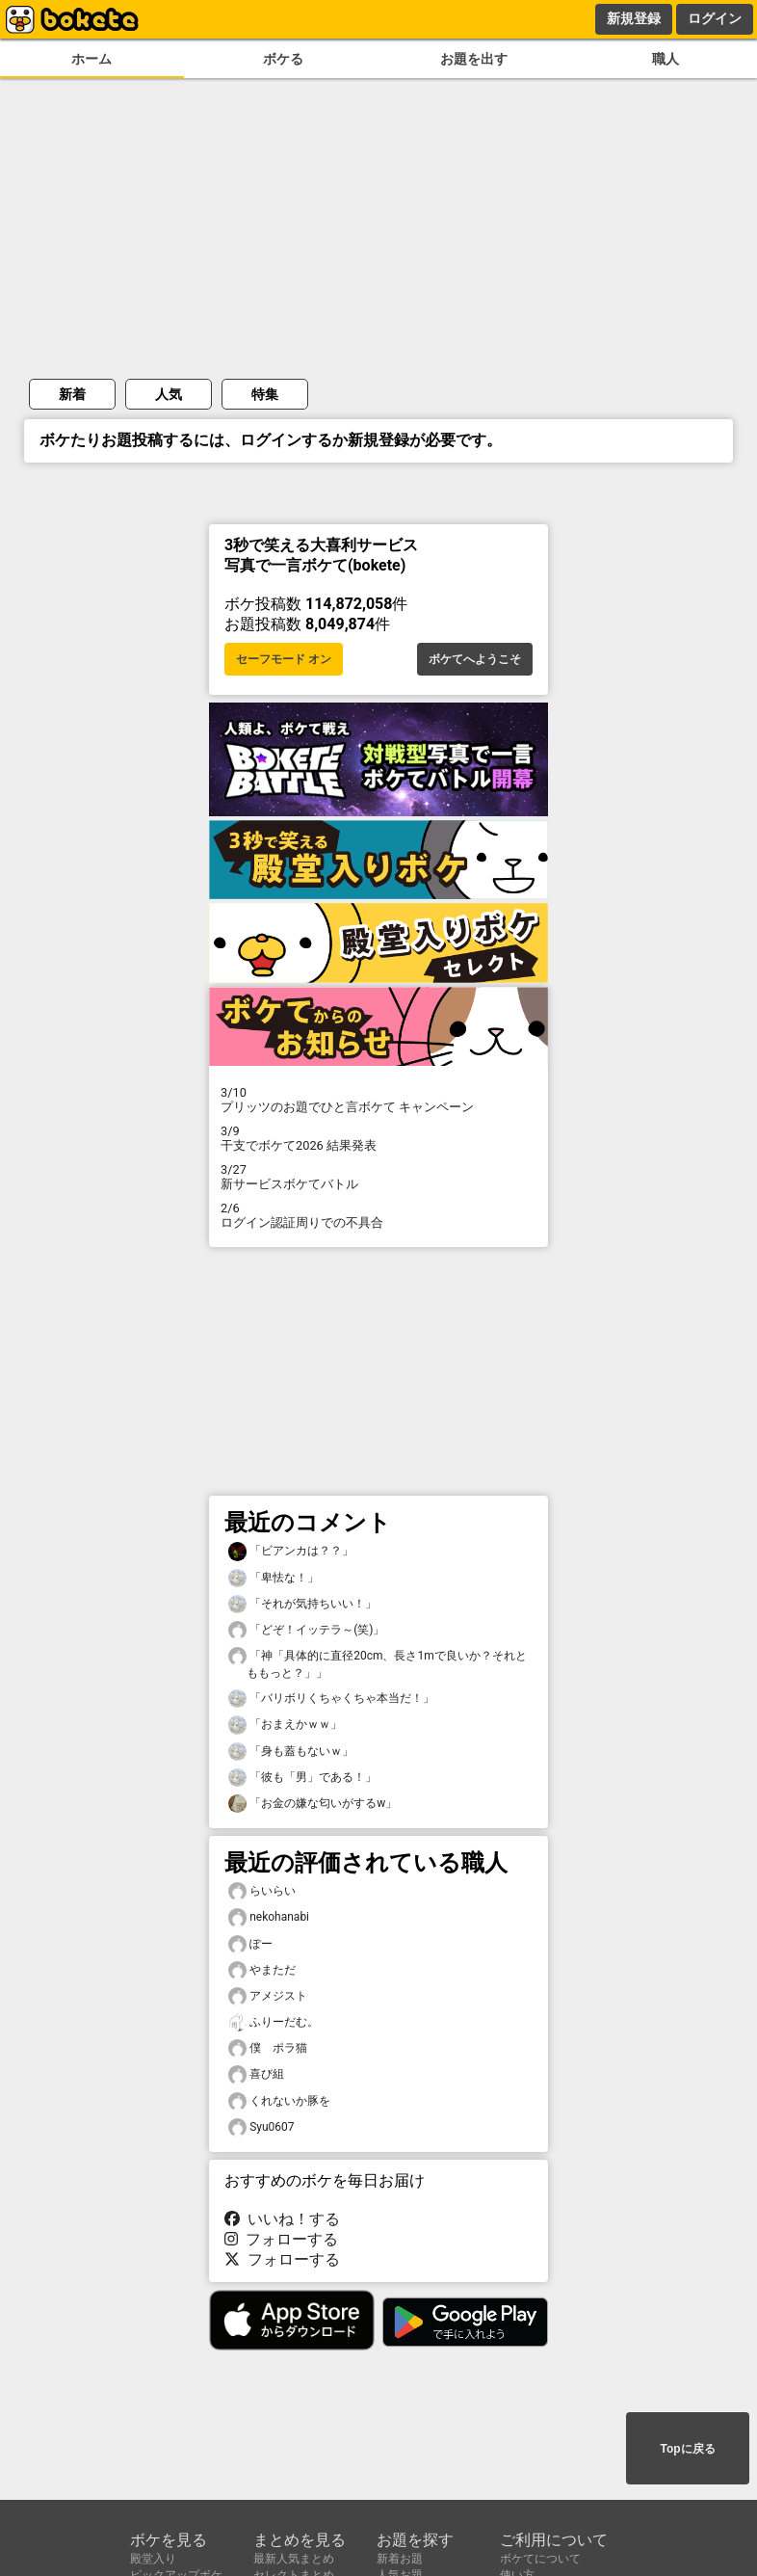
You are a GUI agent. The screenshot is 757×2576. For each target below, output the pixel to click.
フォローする (281, 2239)
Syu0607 (261, 2127)
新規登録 (634, 18)
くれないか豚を (279, 2101)
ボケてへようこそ (475, 659)
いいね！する (282, 2219)
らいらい (262, 1891)
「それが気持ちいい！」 (302, 1604)
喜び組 (256, 2074)
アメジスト (267, 1996)
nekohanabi (268, 1917)
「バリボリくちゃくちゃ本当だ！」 (331, 1698)
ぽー (250, 1944)
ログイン (715, 18)
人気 (168, 394)
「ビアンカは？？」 (290, 1551)
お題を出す (474, 59)
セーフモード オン (283, 659)
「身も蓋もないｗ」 (290, 1751)
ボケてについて (540, 2558)
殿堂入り (153, 2558)
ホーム (91, 59)
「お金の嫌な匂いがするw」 (312, 1803)
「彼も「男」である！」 (302, 1777)
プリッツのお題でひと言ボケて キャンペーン (378, 1099)
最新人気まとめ (293, 2558)
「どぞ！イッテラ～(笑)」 (306, 1630)
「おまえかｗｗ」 (285, 1724)
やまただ (262, 1970)
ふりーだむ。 (273, 2022)
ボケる (283, 59)
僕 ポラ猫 (267, 2048)
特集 (264, 394)
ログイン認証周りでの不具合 (378, 1215)
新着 (72, 394)
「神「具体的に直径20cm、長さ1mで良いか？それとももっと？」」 (377, 1663)
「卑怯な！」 (273, 1578)
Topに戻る (687, 2449)
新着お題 (400, 2558)
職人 (665, 59)
